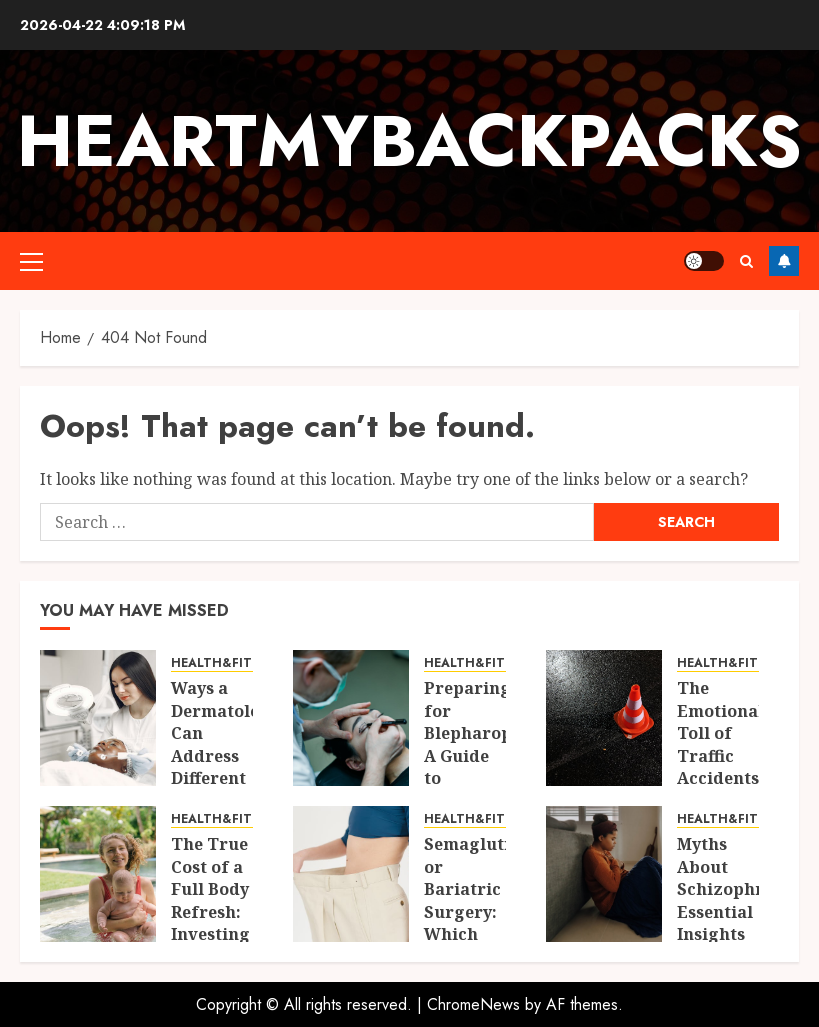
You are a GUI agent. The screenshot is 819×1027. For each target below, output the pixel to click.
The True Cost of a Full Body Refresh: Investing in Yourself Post (210, 922)
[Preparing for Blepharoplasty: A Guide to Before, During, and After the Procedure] (351, 718)
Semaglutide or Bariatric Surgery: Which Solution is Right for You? (477, 922)
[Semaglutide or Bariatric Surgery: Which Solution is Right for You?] (351, 874)
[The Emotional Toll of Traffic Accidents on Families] (604, 718)
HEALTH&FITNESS (227, 663)
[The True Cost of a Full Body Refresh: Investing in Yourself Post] (98, 874)
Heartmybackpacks (409, 141)
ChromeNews (473, 1004)
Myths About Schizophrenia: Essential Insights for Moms (741, 900)
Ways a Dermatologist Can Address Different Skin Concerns (231, 755)
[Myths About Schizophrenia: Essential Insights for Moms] (604, 874)
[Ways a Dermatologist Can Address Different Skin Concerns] (98, 718)
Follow (784, 261)
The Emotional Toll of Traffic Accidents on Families (720, 755)
